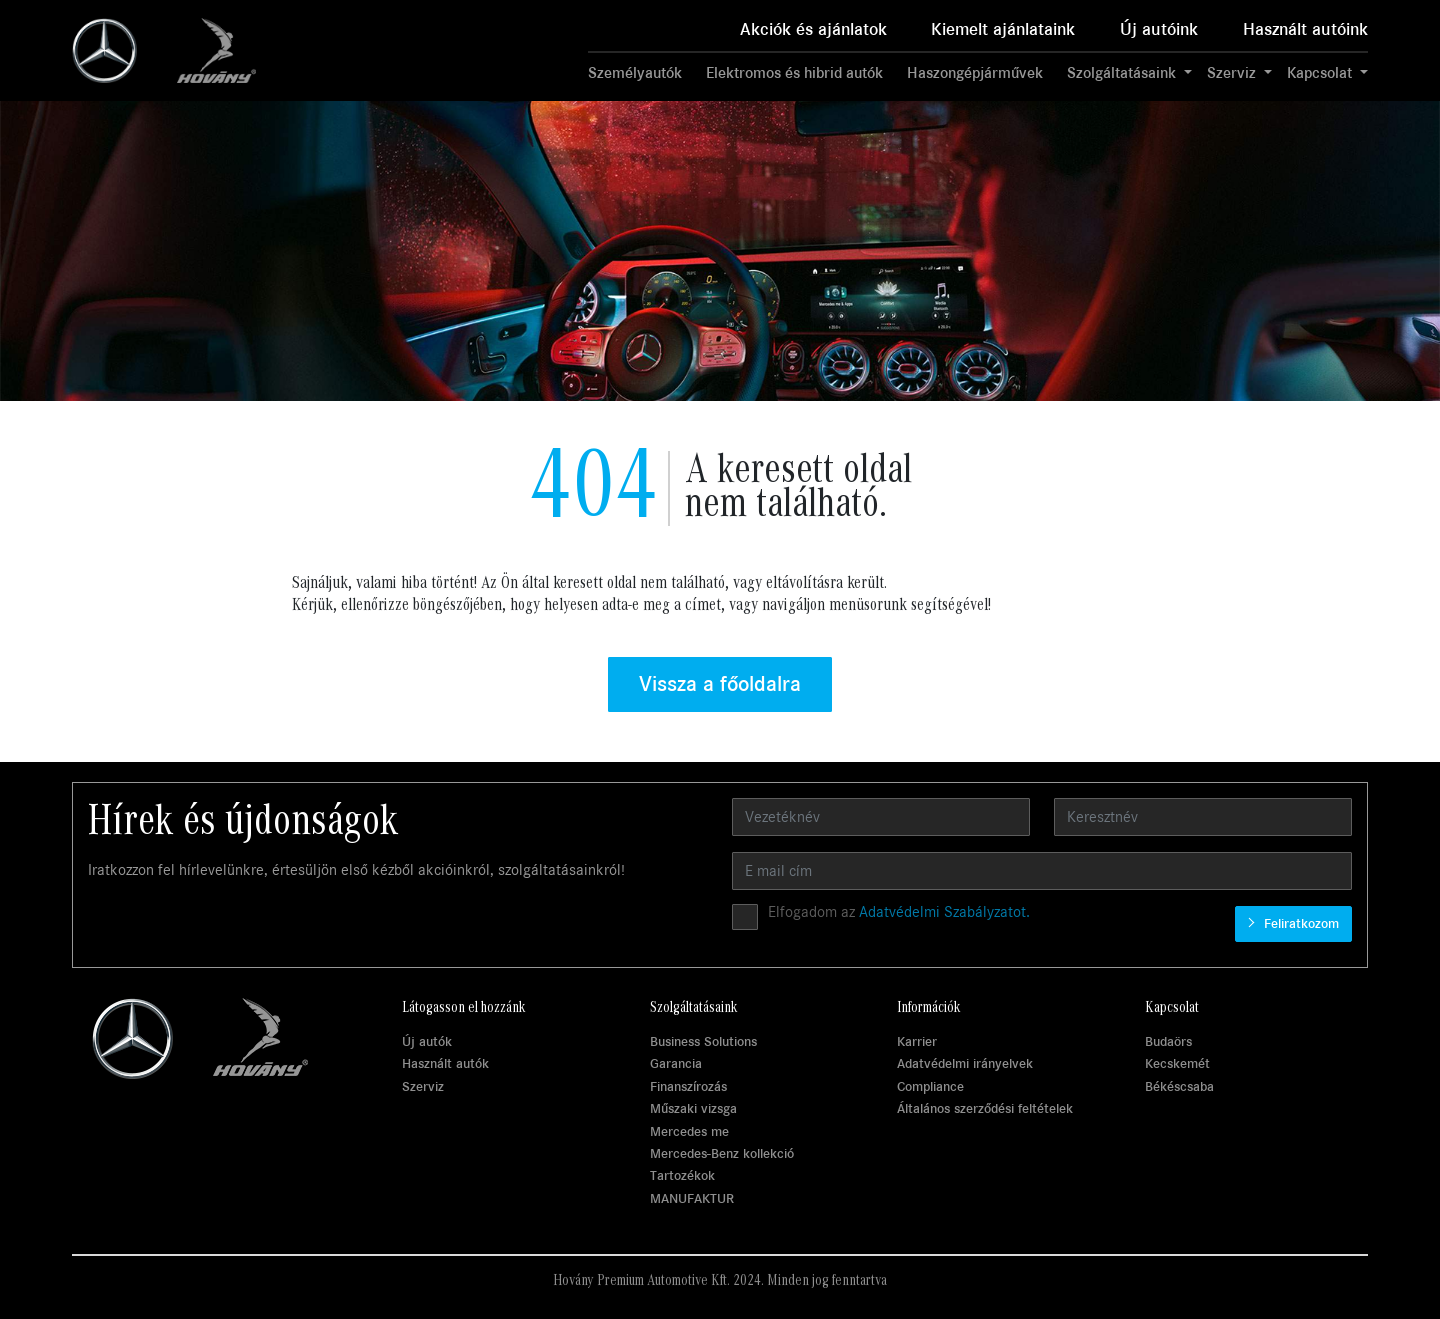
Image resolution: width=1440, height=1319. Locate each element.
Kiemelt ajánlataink (1003, 29)
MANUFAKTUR (692, 1198)
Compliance (930, 1086)
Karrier (917, 1041)
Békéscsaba (1179, 1086)
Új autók (427, 1041)
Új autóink (1159, 29)
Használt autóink (1305, 29)
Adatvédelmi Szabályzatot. (944, 912)
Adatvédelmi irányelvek (965, 1063)
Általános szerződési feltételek (985, 1108)
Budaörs (1168, 1041)
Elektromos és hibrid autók (794, 73)
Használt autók (445, 1063)
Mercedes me (689, 1131)
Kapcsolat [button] (1321, 73)
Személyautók (635, 73)
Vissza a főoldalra (720, 684)
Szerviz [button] (1233, 73)
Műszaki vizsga (693, 1108)
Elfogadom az (899, 912)
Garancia (676, 1063)
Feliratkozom (1299, 923)
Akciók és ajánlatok (813, 29)
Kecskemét (1177, 1063)
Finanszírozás (688, 1086)
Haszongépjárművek (975, 73)
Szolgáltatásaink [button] (1123, 73)
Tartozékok (682, 1175)
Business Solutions (703, 1041)
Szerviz (423, 1086)
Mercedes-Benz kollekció (722, 1153)
